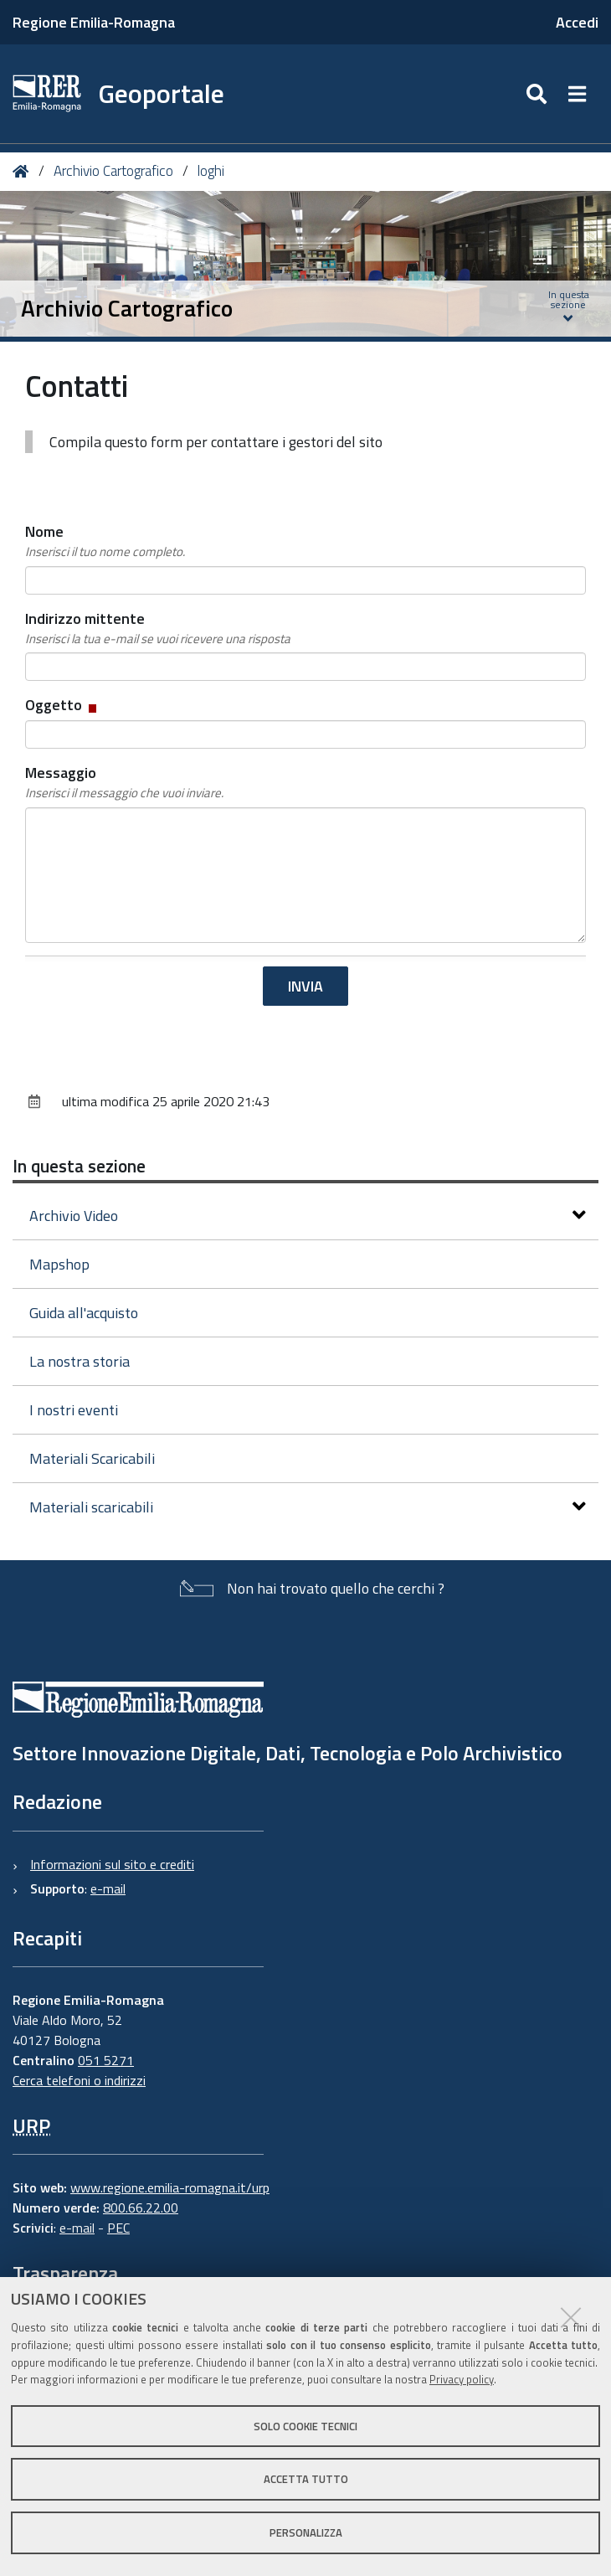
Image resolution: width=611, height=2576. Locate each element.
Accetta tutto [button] (306, 2478)
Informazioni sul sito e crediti (112, 1864)
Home (24, 171)
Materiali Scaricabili (92, 1458)
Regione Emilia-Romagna (94, 22)
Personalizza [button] (306, 2532)
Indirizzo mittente (157, 628)
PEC (118, 2228)
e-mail (108, 1888)
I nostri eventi (73, 1410)
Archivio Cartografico (113, 171)
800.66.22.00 (140, 2207)
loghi (211, 171)
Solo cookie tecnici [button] (305, 2426)
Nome (105, 541)
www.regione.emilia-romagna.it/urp (170, 2187)
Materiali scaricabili (307, 1507)
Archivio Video (307, 1215)
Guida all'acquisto (83, 1312)
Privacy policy (461, 2379)
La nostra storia (79, 1361)
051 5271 (106, 2060)
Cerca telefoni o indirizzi (79, 2080)
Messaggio (124, 782)
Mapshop (59, 1264)
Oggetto (62, 704)
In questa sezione (79, 1165)
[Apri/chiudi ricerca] (538, 93)
